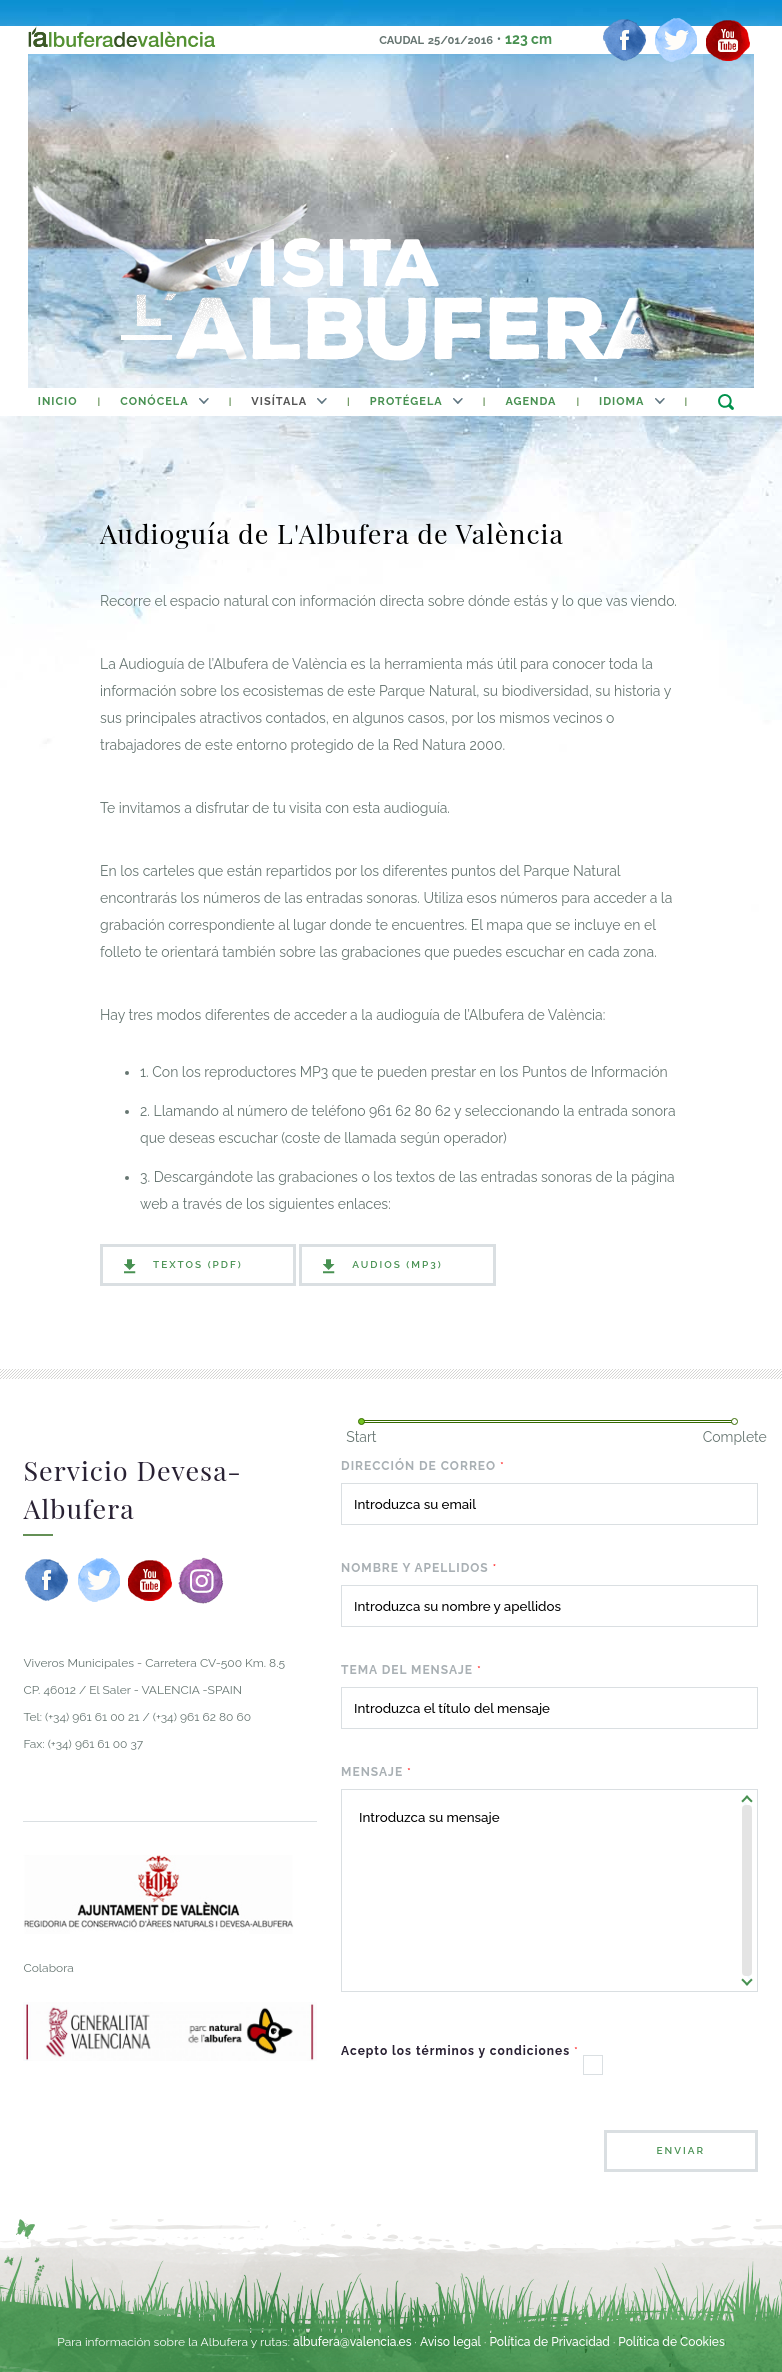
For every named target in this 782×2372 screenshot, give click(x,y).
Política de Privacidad (549, 2342)
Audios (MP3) (397, 1264)
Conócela (154, 401)
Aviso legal (450, 2342)
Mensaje (376, 1772)
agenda (530, 401)
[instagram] (201, 1580)
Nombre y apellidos (419, 1568)
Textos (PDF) (198, 1264)
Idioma (621, 401)
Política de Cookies (671, 2342)
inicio (58, 401)
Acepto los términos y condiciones (460, 2051)
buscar (725, 401)
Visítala (279, 401)
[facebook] (625, 40)
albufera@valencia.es (352, 2342)
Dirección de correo (423, 1466)
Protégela (406, 401)
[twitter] (676, 40)
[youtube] (728, 40)
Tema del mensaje (411, 1670)
